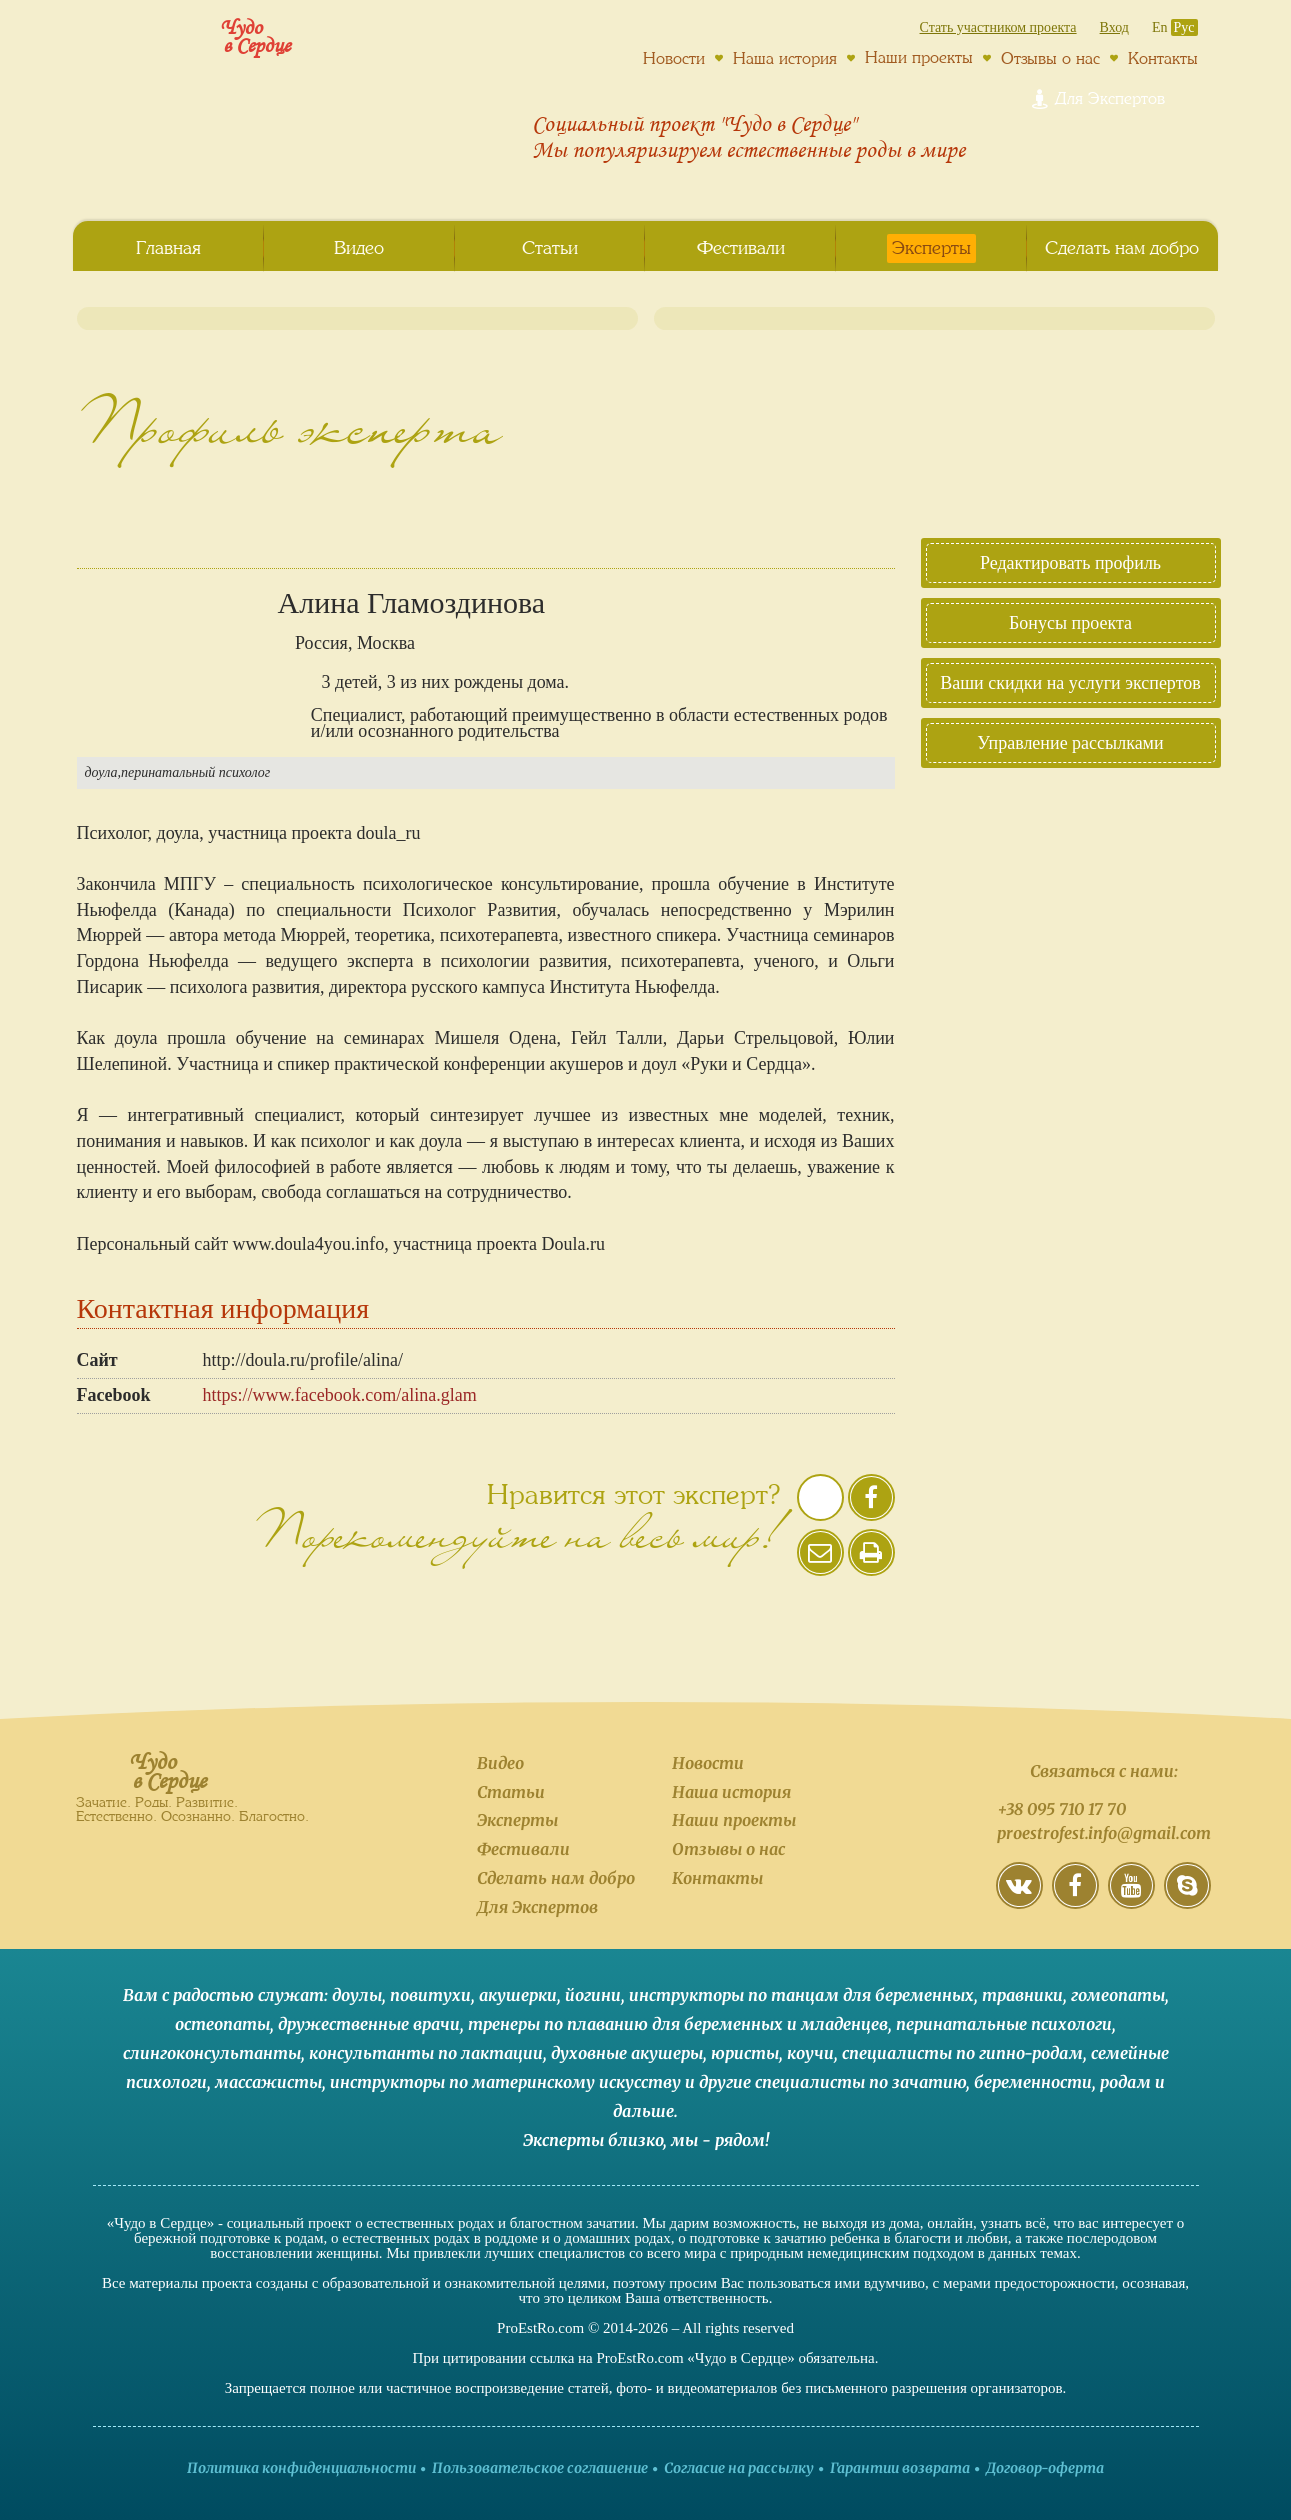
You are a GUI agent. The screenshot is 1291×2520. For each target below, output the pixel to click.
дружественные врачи (369, 2024)
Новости (674, 58)
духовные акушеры (627, 2053)
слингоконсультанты (212, 2053)
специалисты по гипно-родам (962, 2053)
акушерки (518, 1995)
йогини (593, 1995)
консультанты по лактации (426, 2053)
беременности (1033, 2082)
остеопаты (222, 2024)
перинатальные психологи (1004, 2024)
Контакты (1163, 58)
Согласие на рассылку (739, 2468)
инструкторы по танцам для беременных (801, 1995)
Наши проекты (919, 57)
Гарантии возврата (900, 2468)
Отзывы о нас (1050, 58)
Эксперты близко (593, 2140)
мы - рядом (718, 2140)
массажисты (268, 2082)
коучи (810, 2053)
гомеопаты (1118, 1995)
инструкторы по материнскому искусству (505, 2082)
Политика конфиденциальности (301, 2468)
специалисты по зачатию (860, 2082)
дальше (643, 2111)
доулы (357, 1995)
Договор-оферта (1045, 2468)
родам (1125, 2082)
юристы (745, 2053)
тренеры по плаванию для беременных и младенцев (678, 2024)
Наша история (785, 58)
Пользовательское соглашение (540, 2468)
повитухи (430, 1995)
